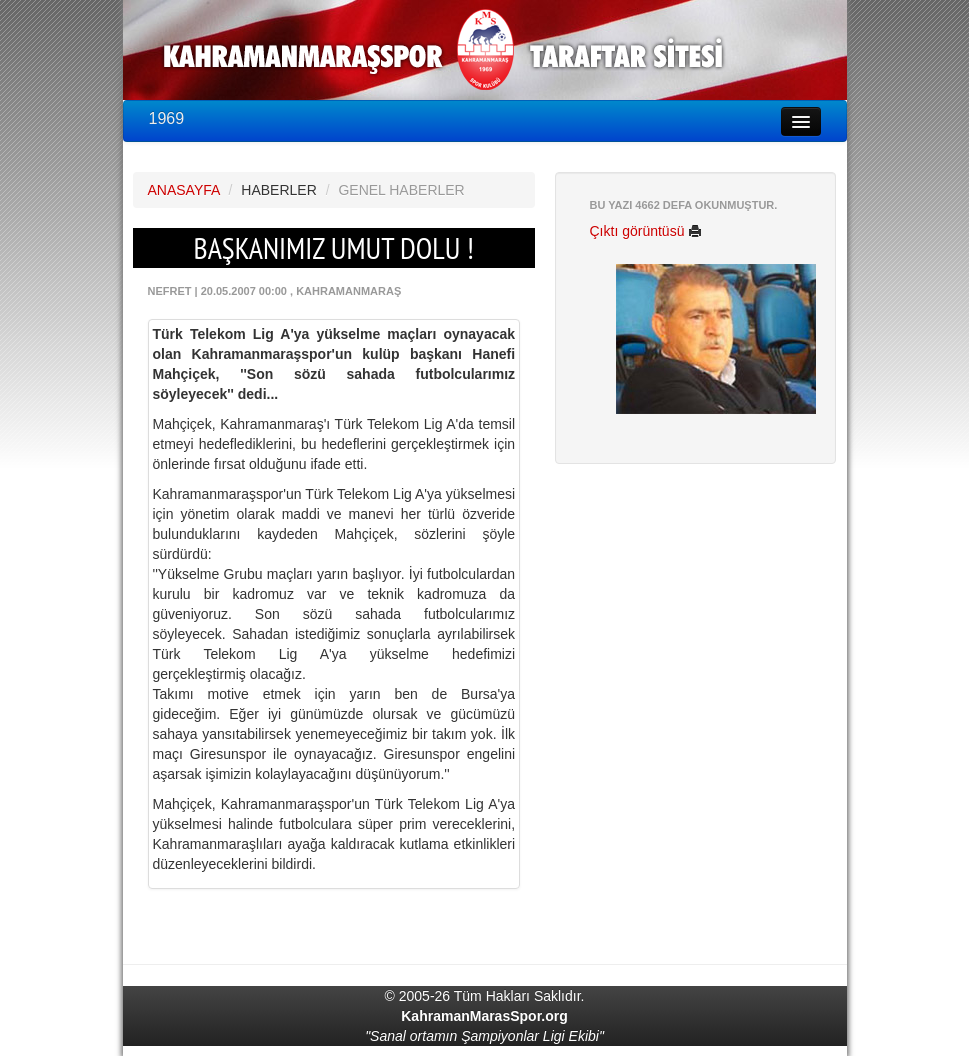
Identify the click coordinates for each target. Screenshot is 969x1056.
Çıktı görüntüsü (646, 231)
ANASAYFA (184, 190)
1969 (167, 118)
